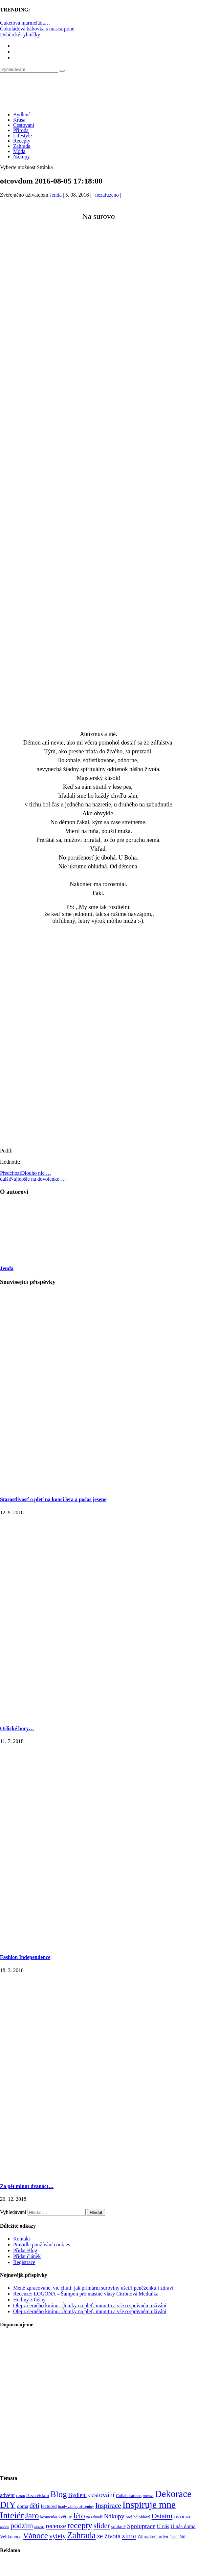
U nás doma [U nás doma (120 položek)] (182, 2526)
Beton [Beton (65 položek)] (20, 2496)
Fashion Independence (25, 1957)
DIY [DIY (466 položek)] (8, 2505)
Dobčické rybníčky (20, 34)
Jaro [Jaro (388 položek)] (32, 2515)
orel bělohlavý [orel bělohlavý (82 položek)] (138, 2516)
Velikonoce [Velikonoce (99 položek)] (10, 2536)
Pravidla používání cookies (41, 2244)
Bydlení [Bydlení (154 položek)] (77, 2495)
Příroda (21, 130)
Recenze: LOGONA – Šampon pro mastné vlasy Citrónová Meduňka (86, 2293)
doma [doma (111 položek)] (22, 2506)
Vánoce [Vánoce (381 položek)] (35, 2535)
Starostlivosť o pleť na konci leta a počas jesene (53, 1499)
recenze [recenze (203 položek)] (56, 2525)
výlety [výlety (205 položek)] (57, 2536)
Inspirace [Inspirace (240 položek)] (108, 2505)
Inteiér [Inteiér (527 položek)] (12, 2515)
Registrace (24, 2262)
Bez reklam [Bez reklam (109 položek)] (37, 2495)
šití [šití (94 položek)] (183, 2536)
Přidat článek (27, 2256)
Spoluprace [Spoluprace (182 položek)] (141, 2526)
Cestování (23, 125)
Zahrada (21, 146)
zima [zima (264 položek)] (129, 2536)
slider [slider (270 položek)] (102, 2526)
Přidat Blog (25, 2250)
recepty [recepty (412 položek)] (79, 2525)
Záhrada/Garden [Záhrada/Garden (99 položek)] (152, 2536)
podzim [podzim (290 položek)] (22, 2526)
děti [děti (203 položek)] (34, 2505)
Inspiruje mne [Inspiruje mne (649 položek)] (149, 2504)
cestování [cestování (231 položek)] (101, 2495)
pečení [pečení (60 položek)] (4, 2527)
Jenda (55, 195)
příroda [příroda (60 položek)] (39, 2527)
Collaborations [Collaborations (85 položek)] (129, 2495)
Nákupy (21, 156)
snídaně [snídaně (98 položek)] (118, 2526)
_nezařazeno (106, 195)
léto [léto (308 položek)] (79, 2515)
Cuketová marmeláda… (25, 23)
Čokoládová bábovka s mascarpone (37, 28)
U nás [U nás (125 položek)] (163, 2526)
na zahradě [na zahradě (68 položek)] (94, 2517)
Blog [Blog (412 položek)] (59, 2494)
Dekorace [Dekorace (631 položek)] (173, 2494)
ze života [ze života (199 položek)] (108, 2536)
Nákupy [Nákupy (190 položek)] (114, 2516)
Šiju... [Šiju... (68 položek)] (173, 2537)
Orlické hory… (17, 1728)
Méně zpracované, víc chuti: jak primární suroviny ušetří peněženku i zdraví (93, 2288)
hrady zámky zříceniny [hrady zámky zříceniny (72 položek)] (76, 2506)
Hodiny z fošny (29, 2299)
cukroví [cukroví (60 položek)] (148, 2496)
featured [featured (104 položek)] (49, 2506)
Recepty (21, 141)
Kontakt (21, 2238)
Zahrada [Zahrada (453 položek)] (81, 2535)
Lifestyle (22, 135)
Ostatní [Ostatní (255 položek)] (162, 2516)
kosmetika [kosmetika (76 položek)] (48, 2517)
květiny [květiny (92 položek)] (65, 2516)
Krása (19, 120)
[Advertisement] (67, 296)
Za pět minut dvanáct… (27, 2186)
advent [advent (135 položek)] (7, 2495)
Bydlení (21, 114)
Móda (19, 151)
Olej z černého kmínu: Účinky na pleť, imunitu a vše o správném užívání (89, 2305)
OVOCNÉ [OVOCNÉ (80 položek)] (182, 2517)
